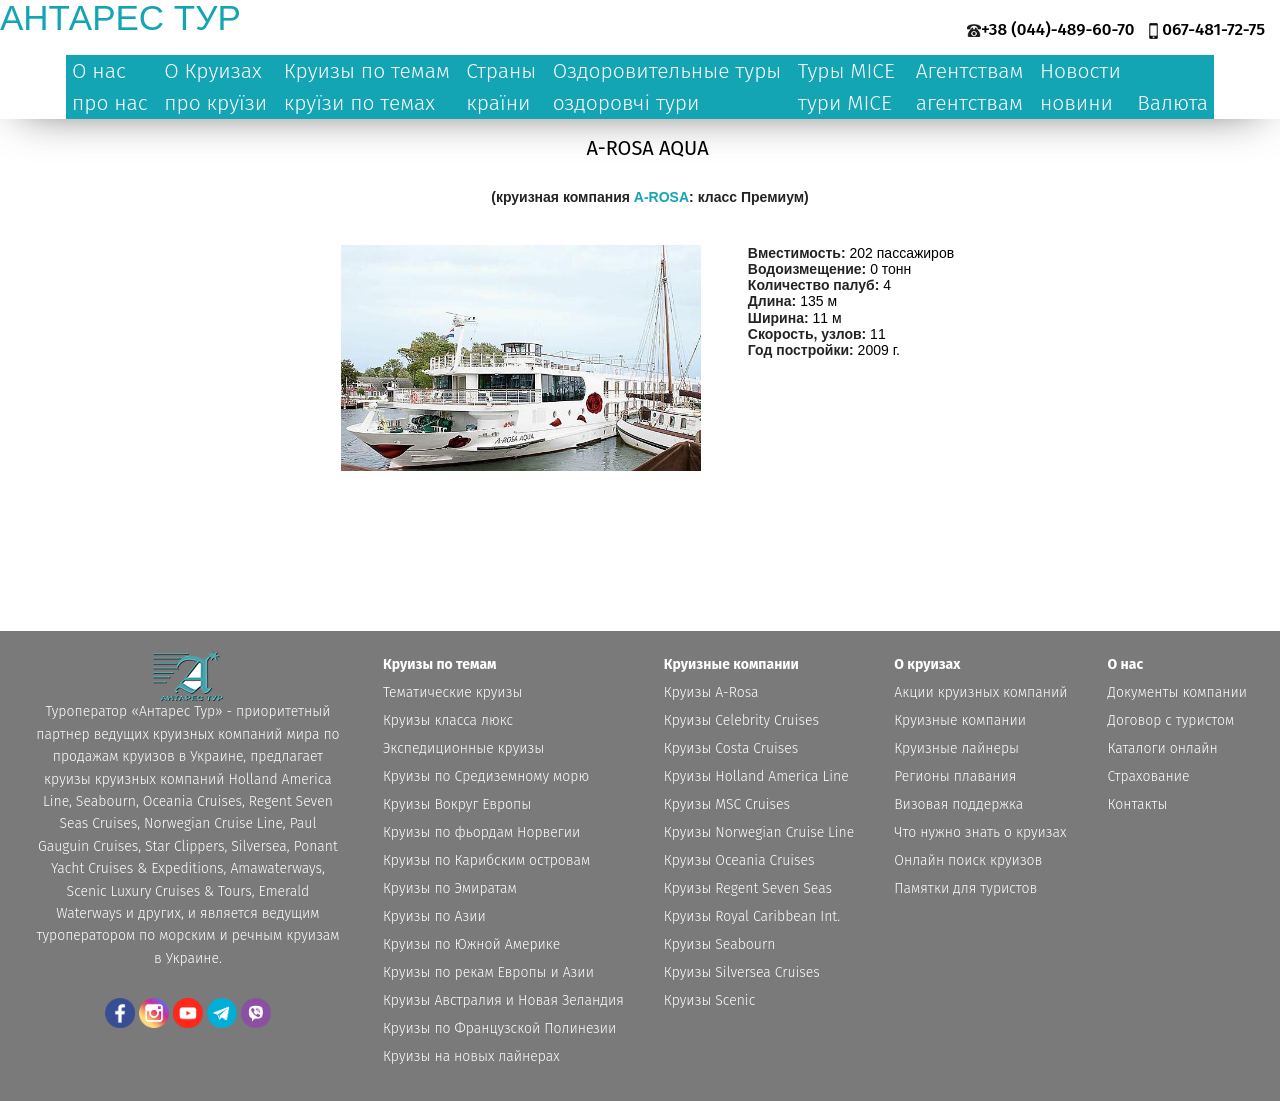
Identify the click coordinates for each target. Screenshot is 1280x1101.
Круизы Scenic (709, 1000)
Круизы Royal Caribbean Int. (752, 916)
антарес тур (120, 17)
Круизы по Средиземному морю (486, 776)
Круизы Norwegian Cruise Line (759, 832)
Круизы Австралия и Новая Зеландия (503, 1000)
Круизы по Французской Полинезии (499, 1028)
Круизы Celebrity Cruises (741, 720)
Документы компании (1177, 692)
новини (1076, 103)
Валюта (1172, 103)
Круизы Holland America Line (756, 776)
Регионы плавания (955, 776)
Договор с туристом (1171, 720)
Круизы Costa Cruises (731, 748)
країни (498, 103)
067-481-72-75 (1213, 29)
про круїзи (215, 103)
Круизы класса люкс (448, 720)
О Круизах (212, 71)
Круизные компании (960, 720)
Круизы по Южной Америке (471, 944)
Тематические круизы (452, 692)
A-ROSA (661, 197)
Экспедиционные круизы (463, 748)
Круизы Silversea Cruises (742, 972)
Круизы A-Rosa (711, 692)
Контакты (1138, 804)
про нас (110, 103)
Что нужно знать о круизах (980, 832)
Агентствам (970, 71)
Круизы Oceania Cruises (739, 860)
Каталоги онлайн (1163, 748)
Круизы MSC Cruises (727, 804)
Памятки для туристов (965, 888)
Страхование (1149, 776)
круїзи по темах (359, 103)
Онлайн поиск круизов (968, 860)
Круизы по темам (367, 71)
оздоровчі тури (626, 103)
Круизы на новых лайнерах (471, 1056)
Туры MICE (846, 71)
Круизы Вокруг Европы (457, 804)
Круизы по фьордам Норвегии (481, 832)
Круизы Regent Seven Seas (748, 888)
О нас (99, 71)
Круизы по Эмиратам (450, 888)
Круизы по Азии (434, 916)
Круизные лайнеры (956, 748)
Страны (501, 71)
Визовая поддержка (958, 804)
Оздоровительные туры (667, 71)
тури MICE (845, 103)
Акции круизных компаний (980, 692)
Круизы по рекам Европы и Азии (488, 972)
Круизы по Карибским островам (486, 860)
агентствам (969, 103)
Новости (1080, 71)
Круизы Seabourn (720, 944)
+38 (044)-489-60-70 (1058, 29)
